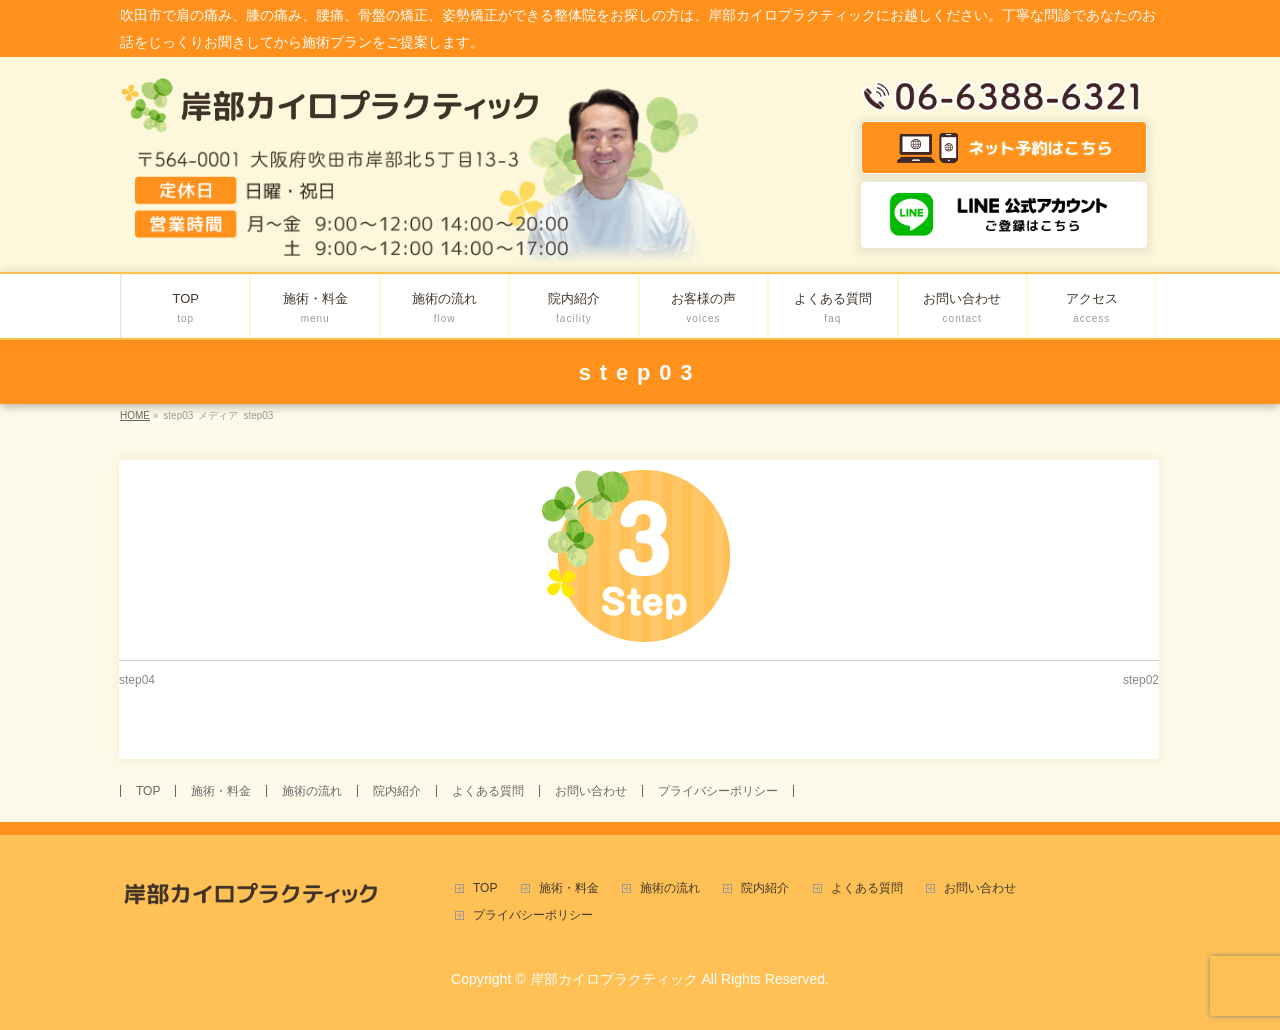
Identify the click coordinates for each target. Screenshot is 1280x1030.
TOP (148, 791)
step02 (1141, 680)
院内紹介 (397, 791)
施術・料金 (221, 791)
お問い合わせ (591, 791)
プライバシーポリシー (718, 791)
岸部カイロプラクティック (614, 979)
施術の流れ (312, 791)
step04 (137, 680)
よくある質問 (488, 791)
